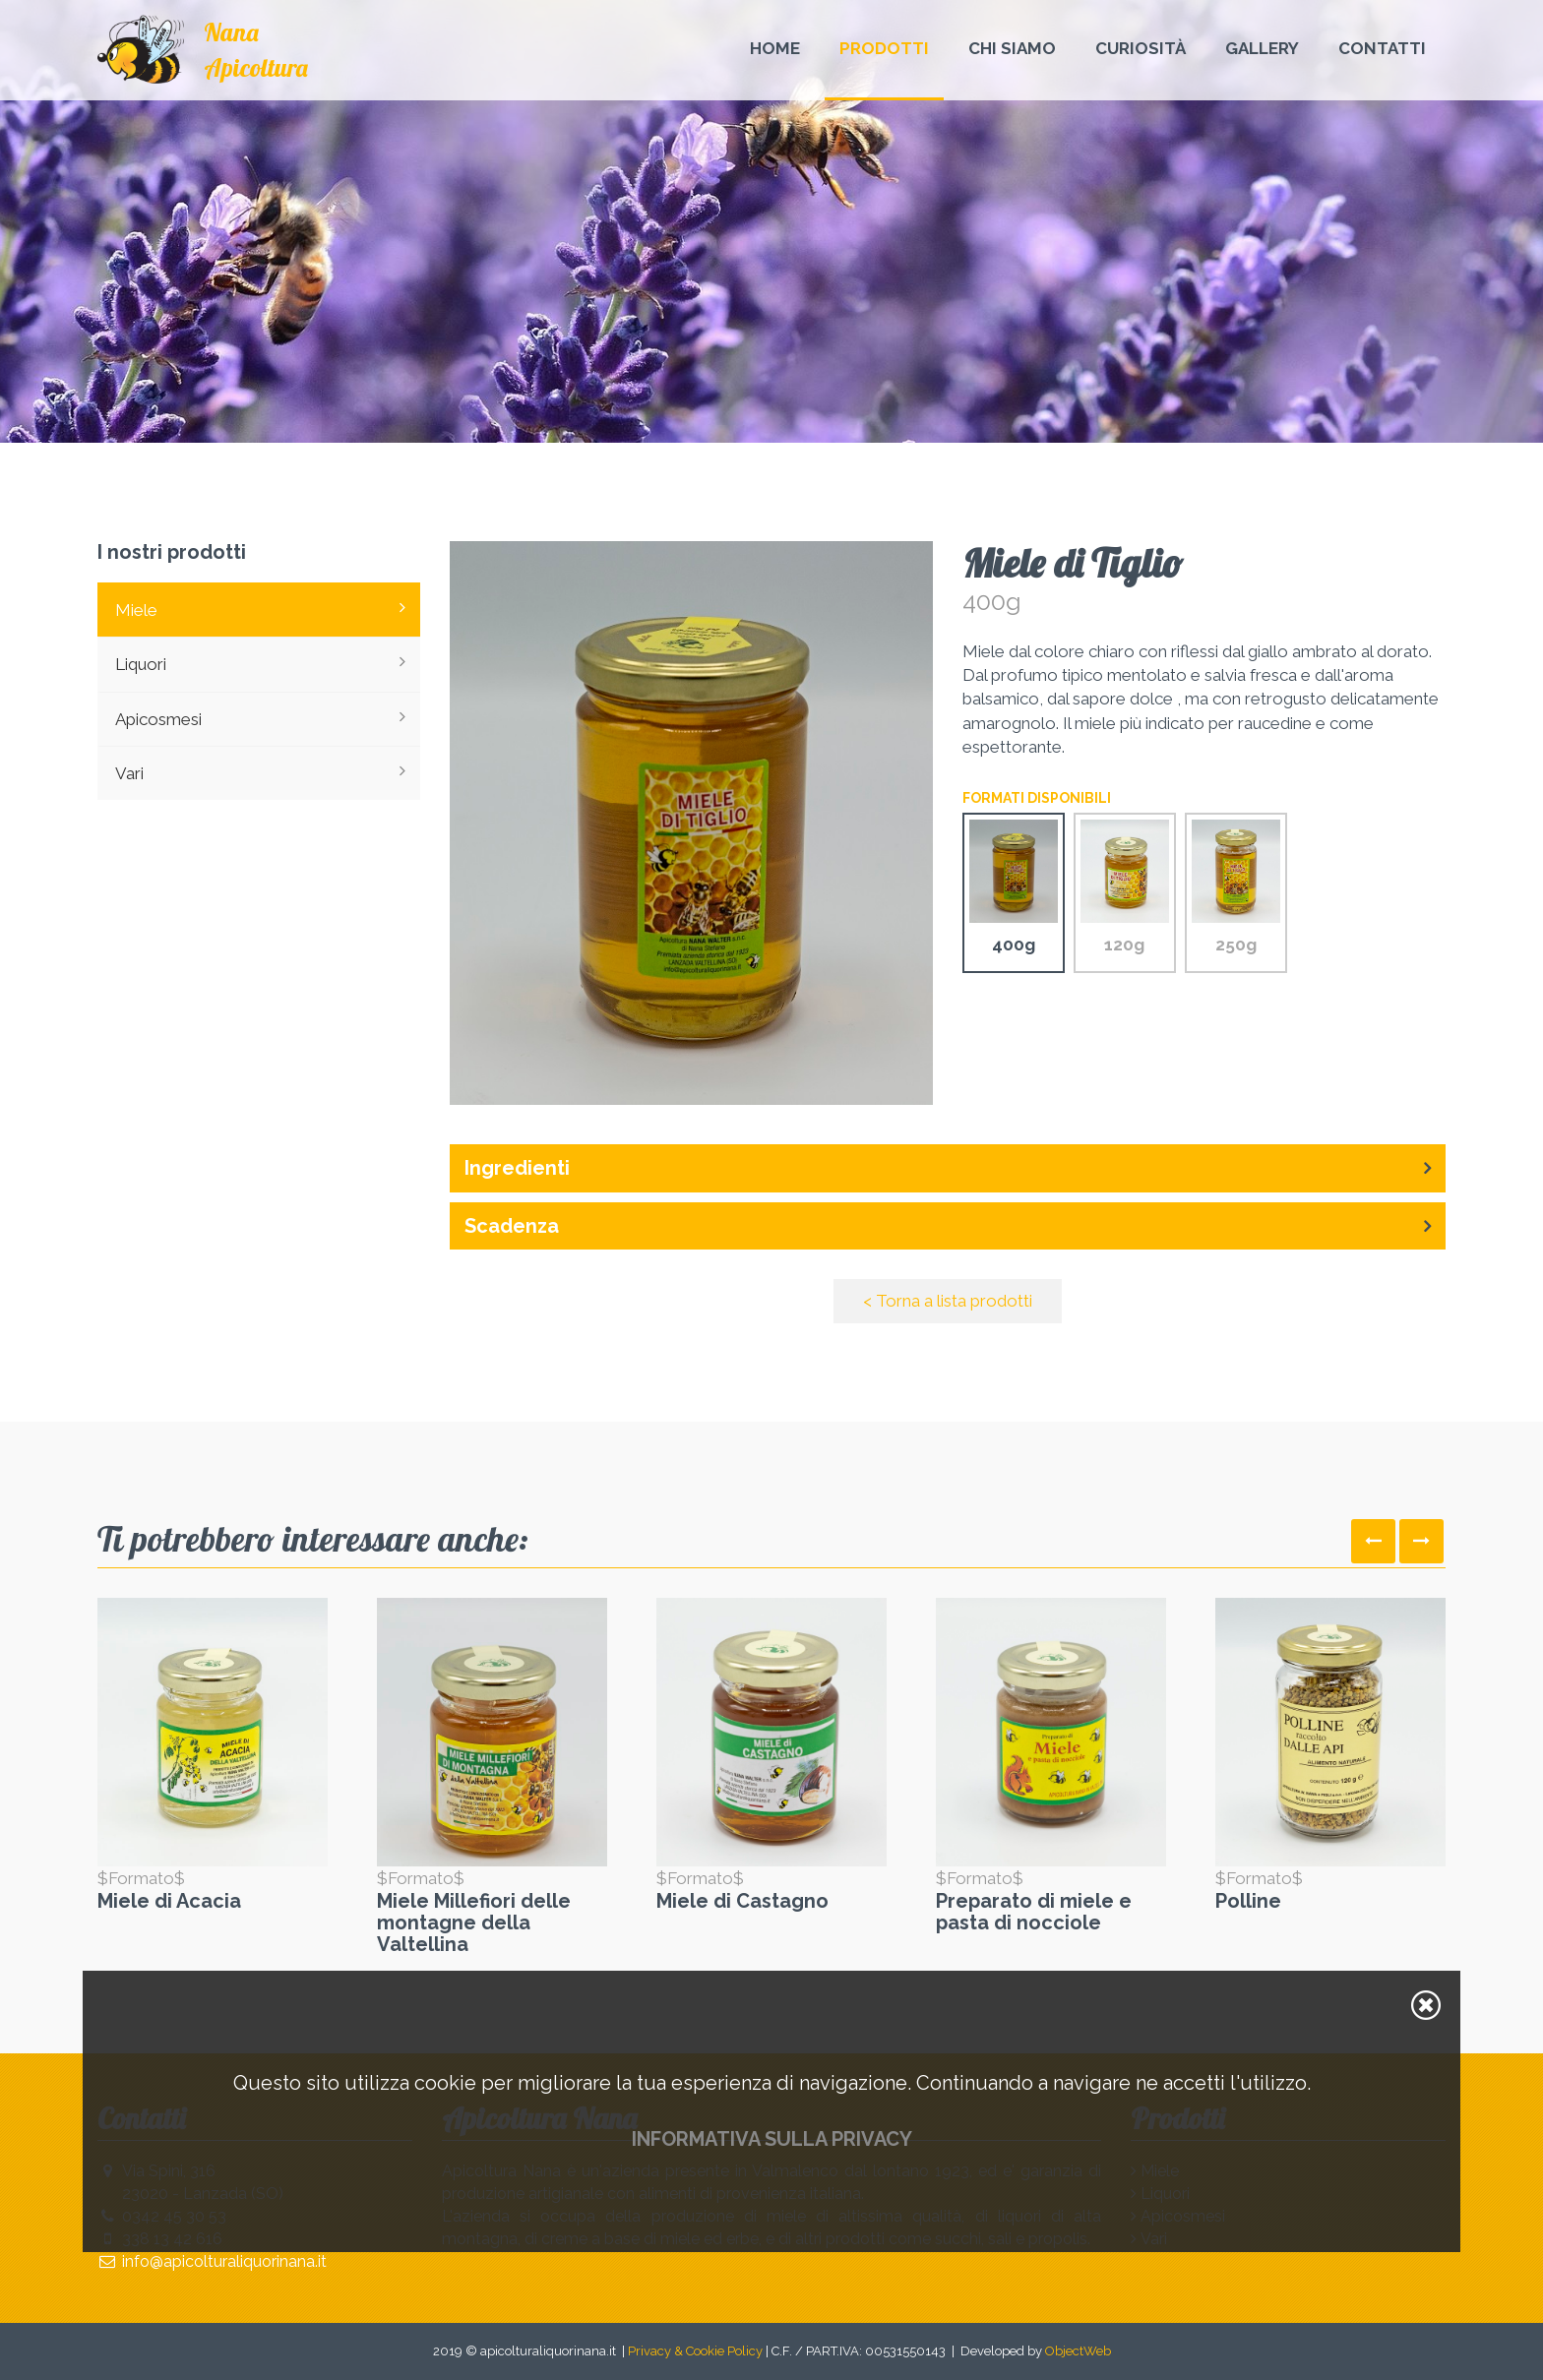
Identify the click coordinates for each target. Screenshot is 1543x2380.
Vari (260, 772)
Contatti (1382, 48)
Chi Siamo (1012, 48)
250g (1236, 887)
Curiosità (1140, 48)
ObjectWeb (1078, 2351)
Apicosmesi (260, 718)
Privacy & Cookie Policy (695, 2351)
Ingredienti (517, 1168)
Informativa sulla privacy (772, 2139)
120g (1124, 887)
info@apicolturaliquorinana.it (224, 2261)
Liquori (260, 663)
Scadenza (511, 1226)
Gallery (1262, 48)
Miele (260, 609)
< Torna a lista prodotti (947, 1301)
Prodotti (884, 48)
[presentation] (1373, 1541)
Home (775, 48)
